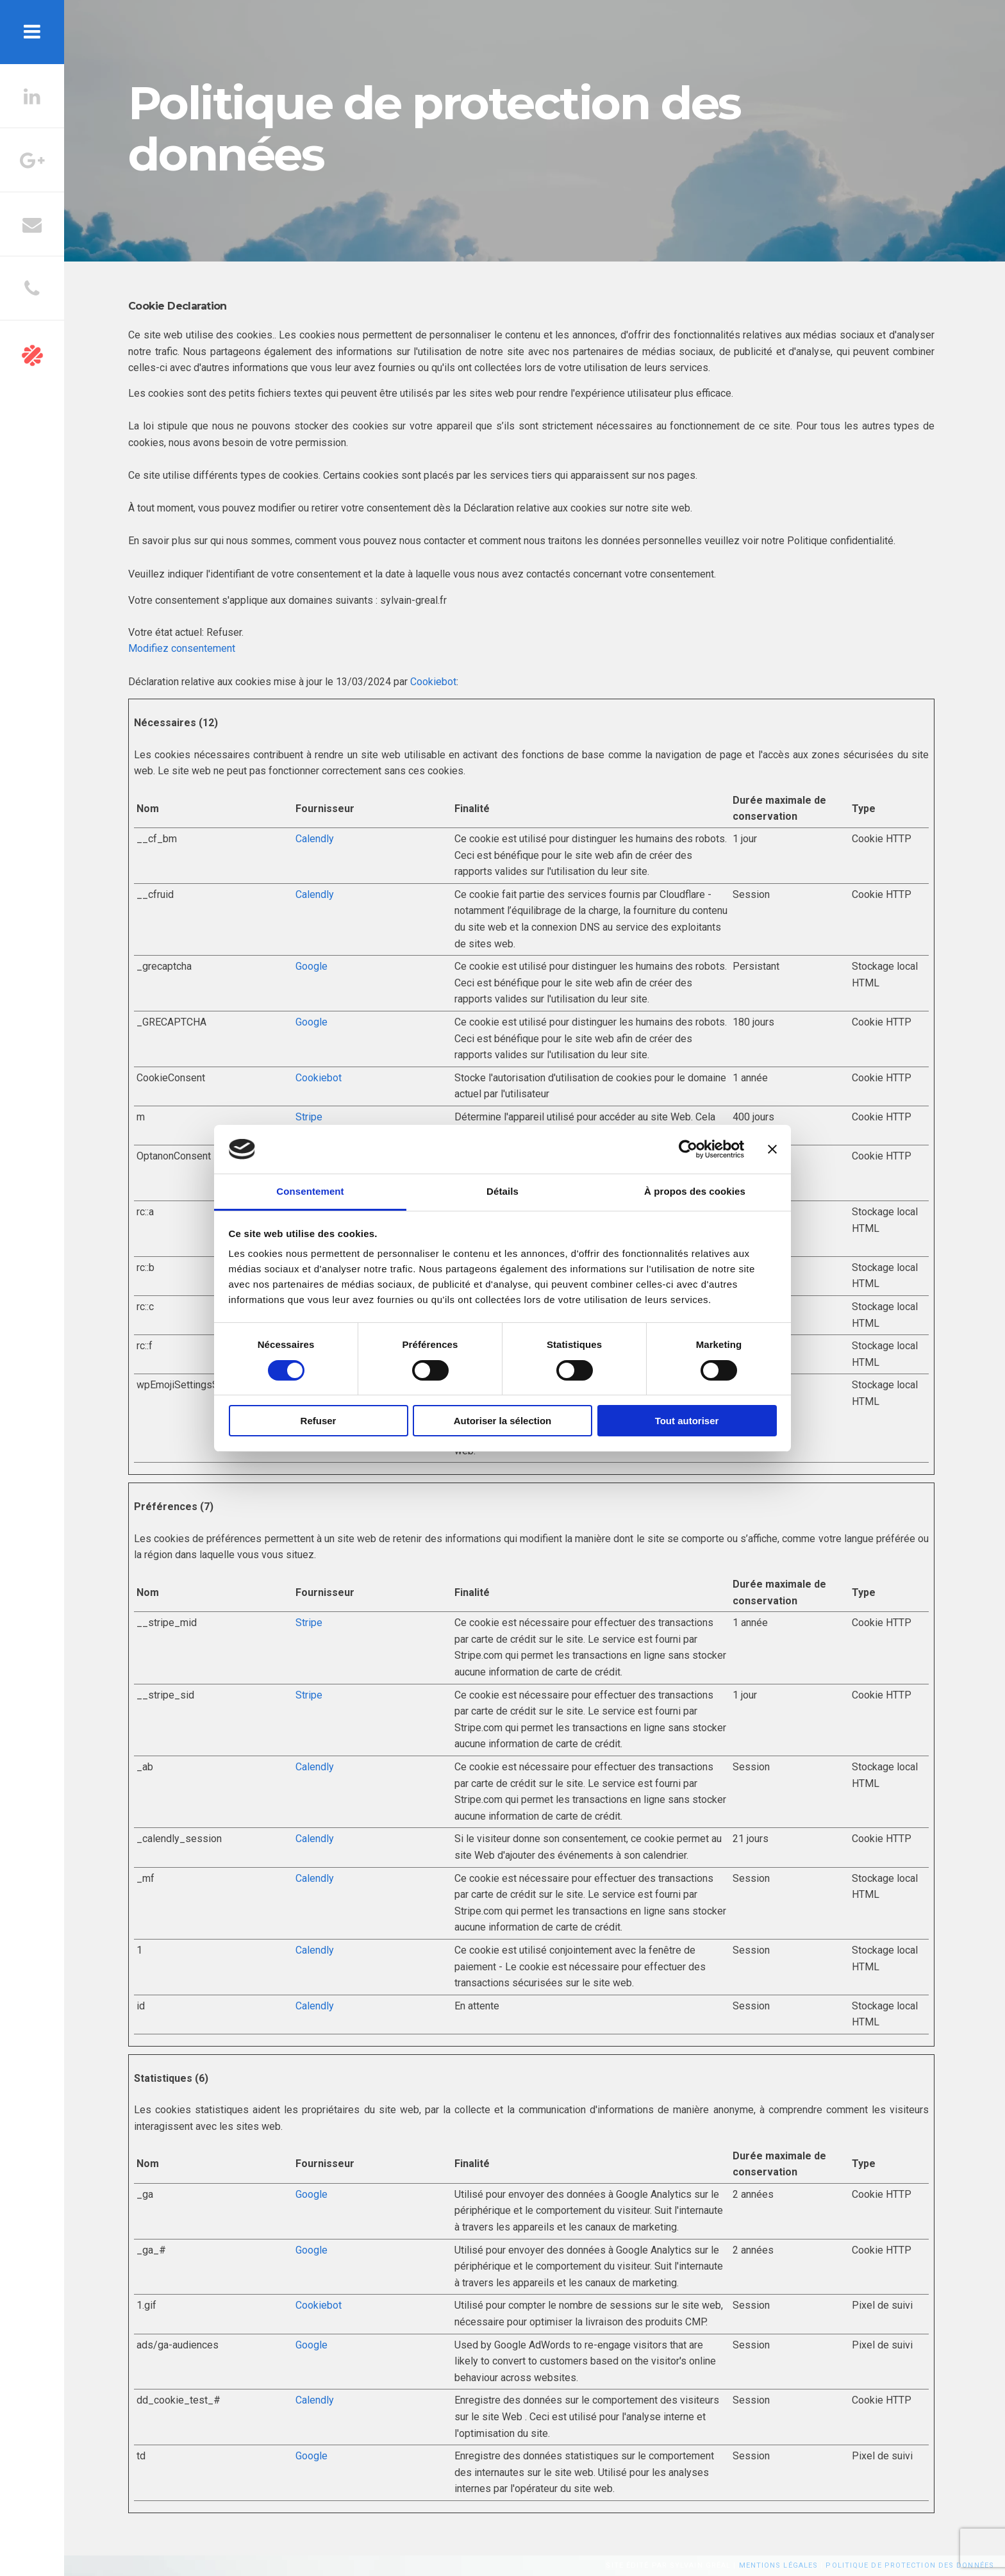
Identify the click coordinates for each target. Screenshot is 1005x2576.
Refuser (318, 1420)
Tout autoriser (687, 1420)
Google (311, 966)
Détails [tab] (502, 1191)
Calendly (314, 839)
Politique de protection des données (910, 2565)
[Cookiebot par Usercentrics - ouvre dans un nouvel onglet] (688, 1149)
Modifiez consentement (181, 648)
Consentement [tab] (310, 1191)
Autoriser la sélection (503, 1420)
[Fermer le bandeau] (772, 1149)
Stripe (308, 1117)
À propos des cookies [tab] (694, 1191)
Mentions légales (778, 2565)
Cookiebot (433, 682)
